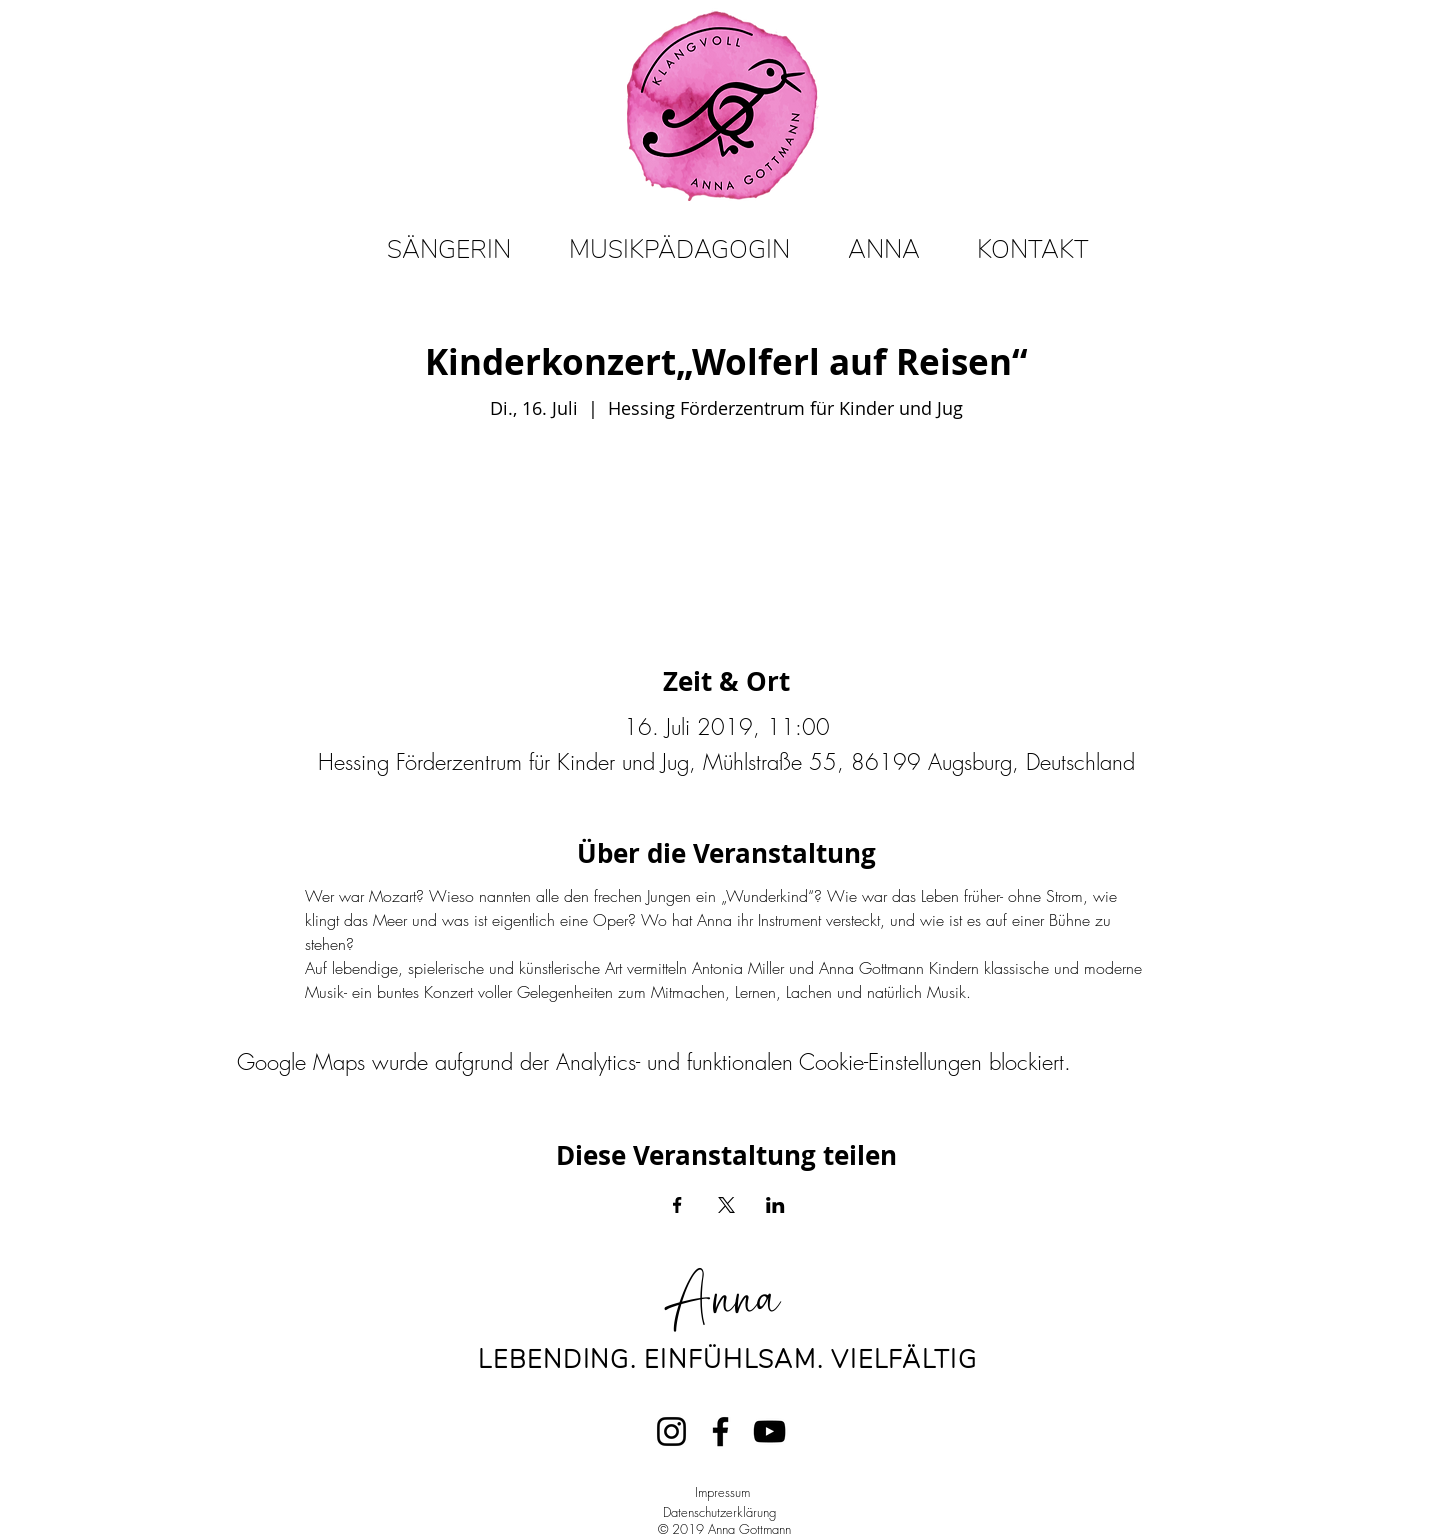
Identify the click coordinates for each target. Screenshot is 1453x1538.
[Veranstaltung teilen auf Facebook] (677, 1205)
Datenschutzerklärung (719, 1512)
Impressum (722, 1492)
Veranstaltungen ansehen (727, 518)
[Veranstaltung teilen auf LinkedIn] (775, 1205)
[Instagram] (671, 1431)
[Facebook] (720, 1431)
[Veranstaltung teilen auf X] (726, 1205)
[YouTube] (769, 1431)
